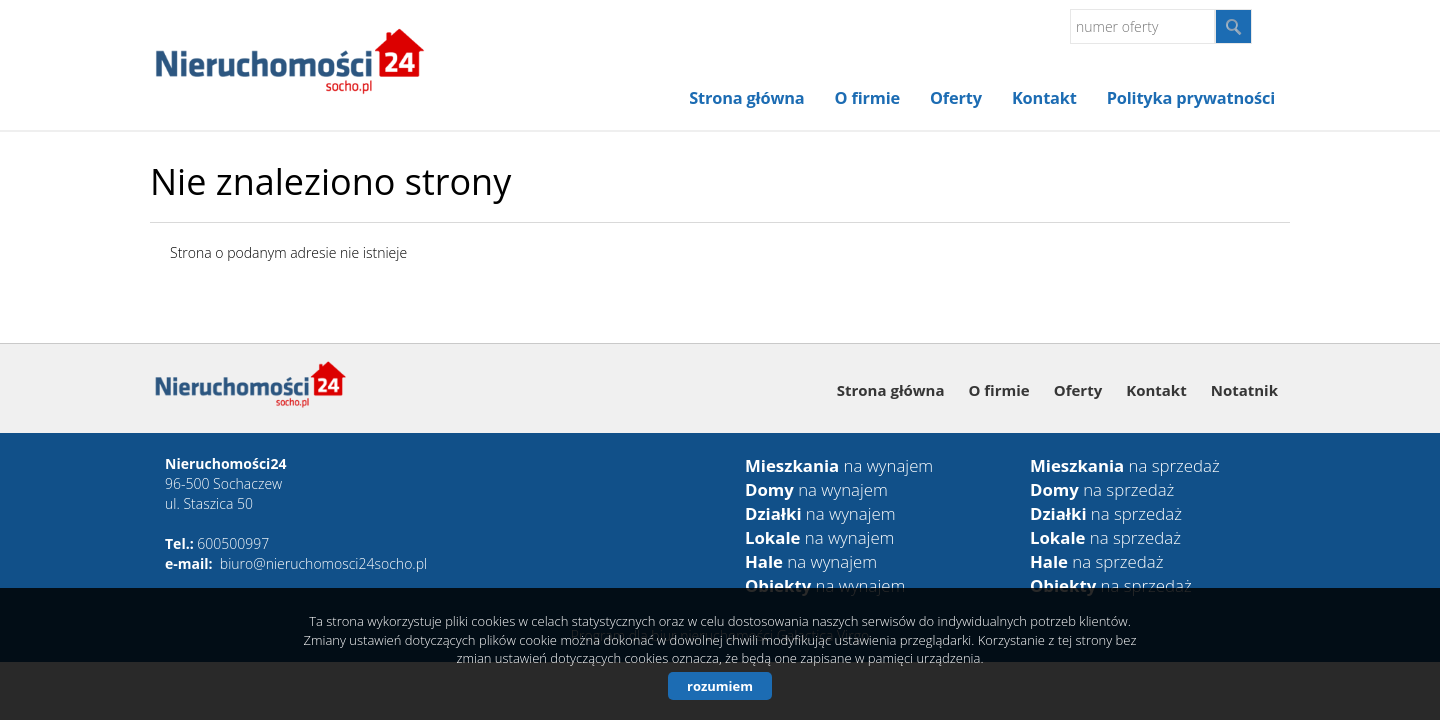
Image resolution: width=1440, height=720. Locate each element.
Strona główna (746, 98)
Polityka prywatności (1191, 98)
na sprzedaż (1125, 465)
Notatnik (1244, 390)
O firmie (867, 98)
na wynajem (839, 465)
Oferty (956, 98)
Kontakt (1044, 98)
